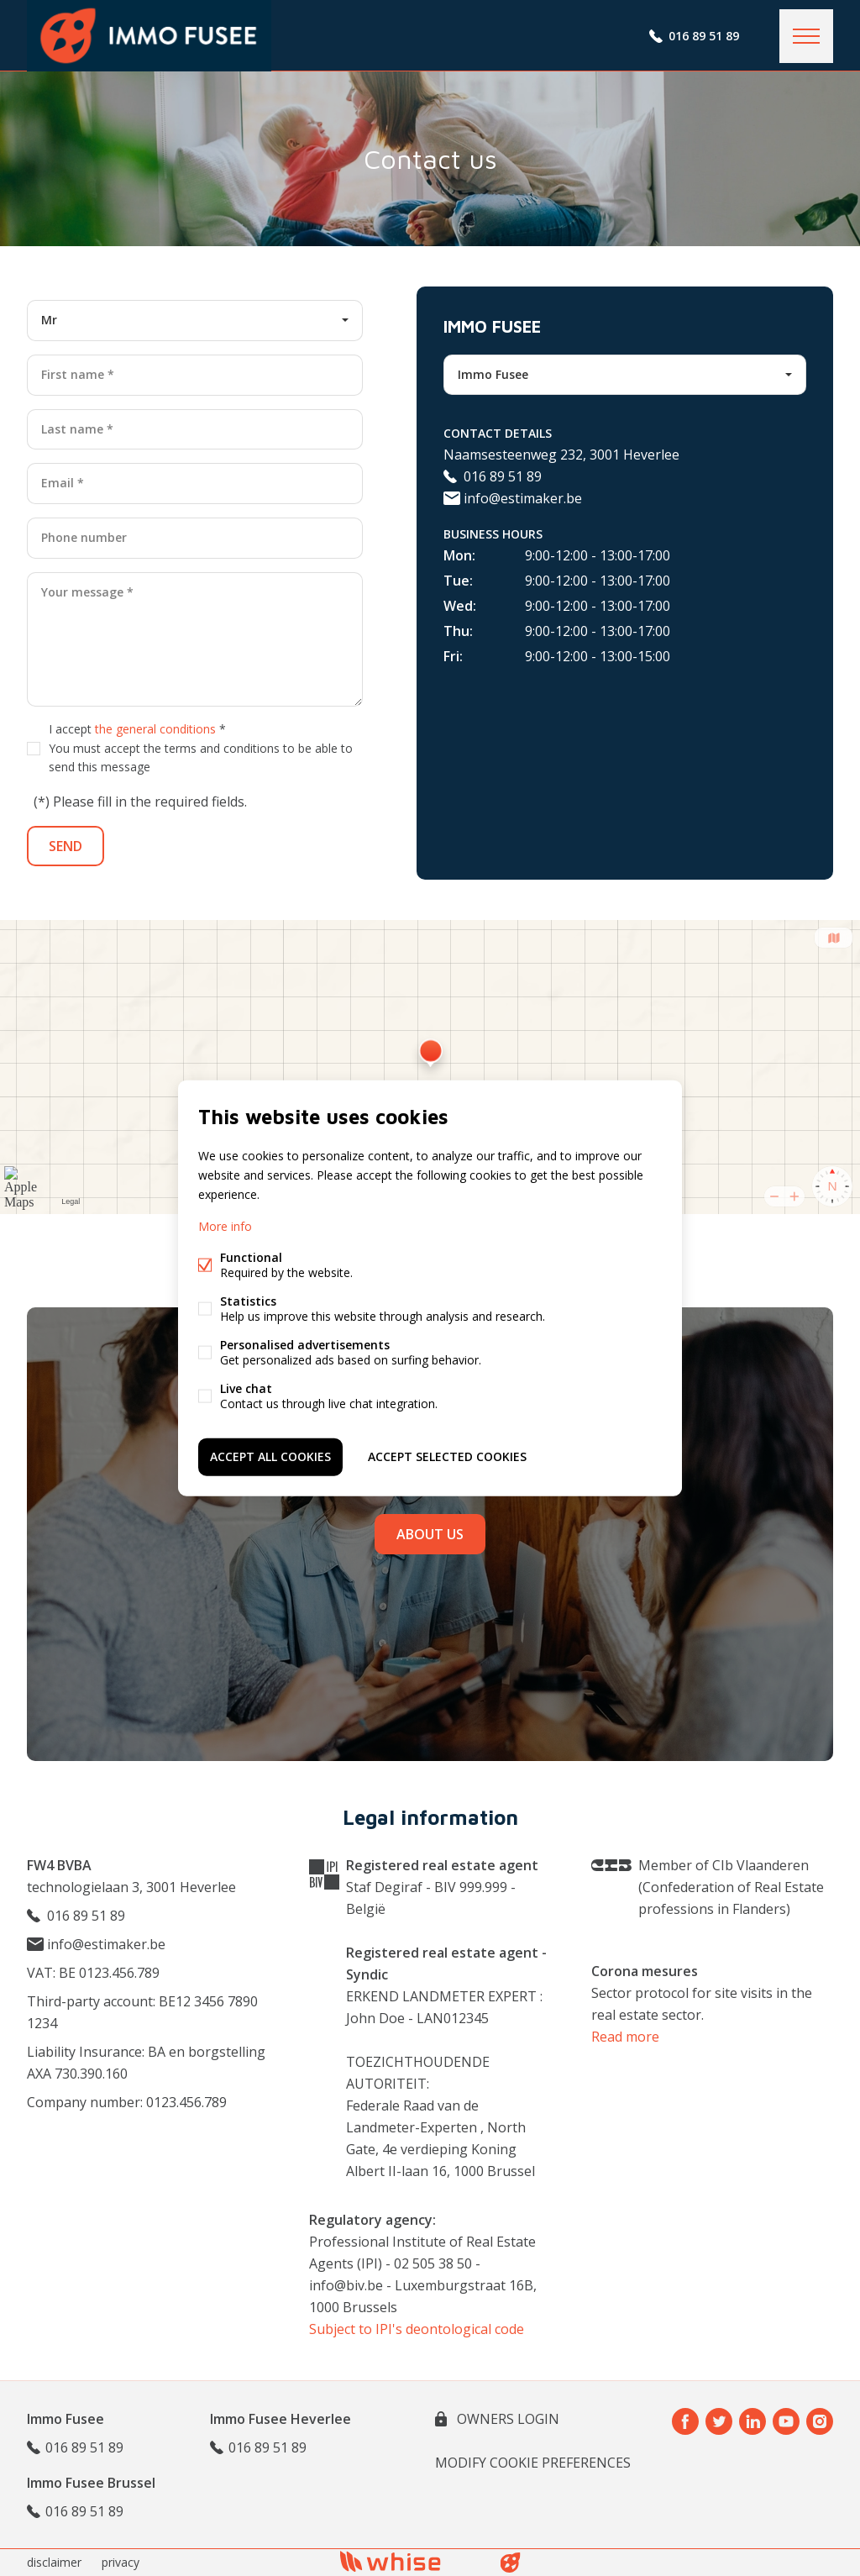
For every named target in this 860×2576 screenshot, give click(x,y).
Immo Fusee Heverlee (280, 2419)
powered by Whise (410, 2561)
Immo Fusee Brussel (91, 2482)
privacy (120, 2562)
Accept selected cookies (447, 1456)
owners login (506, 2419)
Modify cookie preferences (533, 2462)
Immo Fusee (493, 374)
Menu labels (806, 36)
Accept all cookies (270, 1456)
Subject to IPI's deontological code (416, 2329)
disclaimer (54, 2562)
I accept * (201, 748)
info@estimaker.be (512, 498)
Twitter (718, 2421)
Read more (625, 2036)
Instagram (819, 2421)
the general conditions (155, 729)
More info (225, 1226)
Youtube (786, 2421)
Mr (49, 320)
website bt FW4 (511, 2562)
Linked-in (752, 2421)
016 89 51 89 (704, 36)
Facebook (685, 2421)
